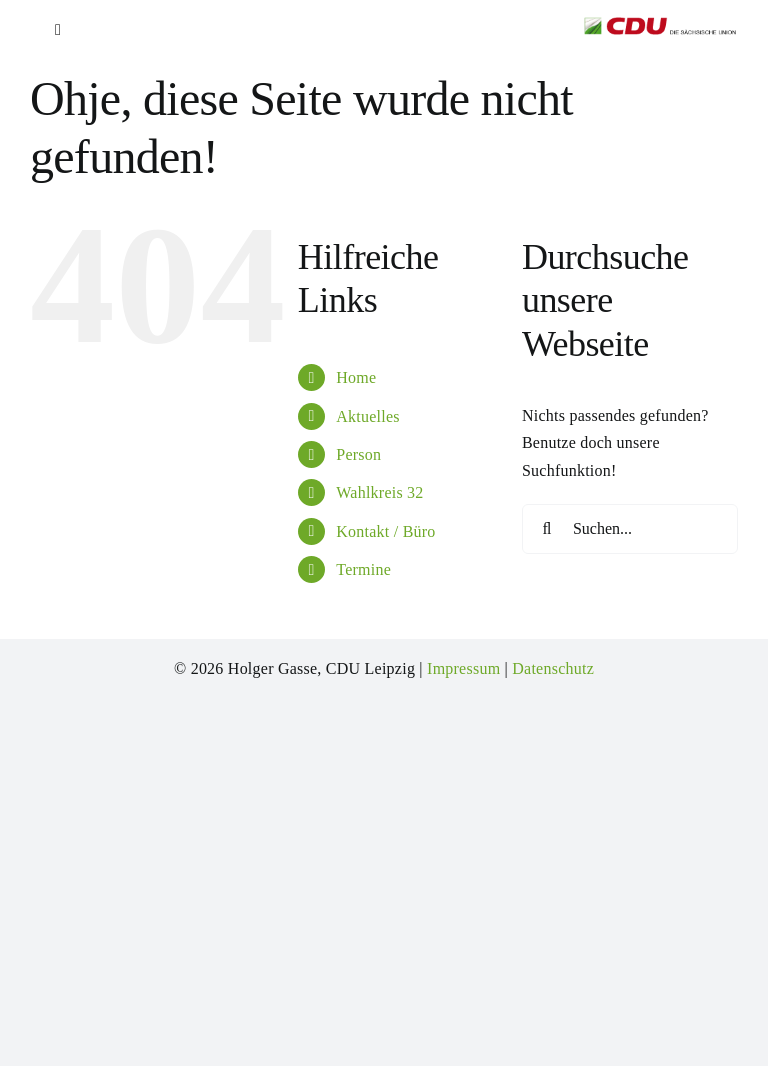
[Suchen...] (630, 529)
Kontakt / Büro (385, 531)
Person (358, 454)
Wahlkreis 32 (379, 492)
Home (356, 377)
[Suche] (547, 529)
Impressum (463, 668)
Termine (363, 569)
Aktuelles (367, 416)
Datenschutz (553, 668)
